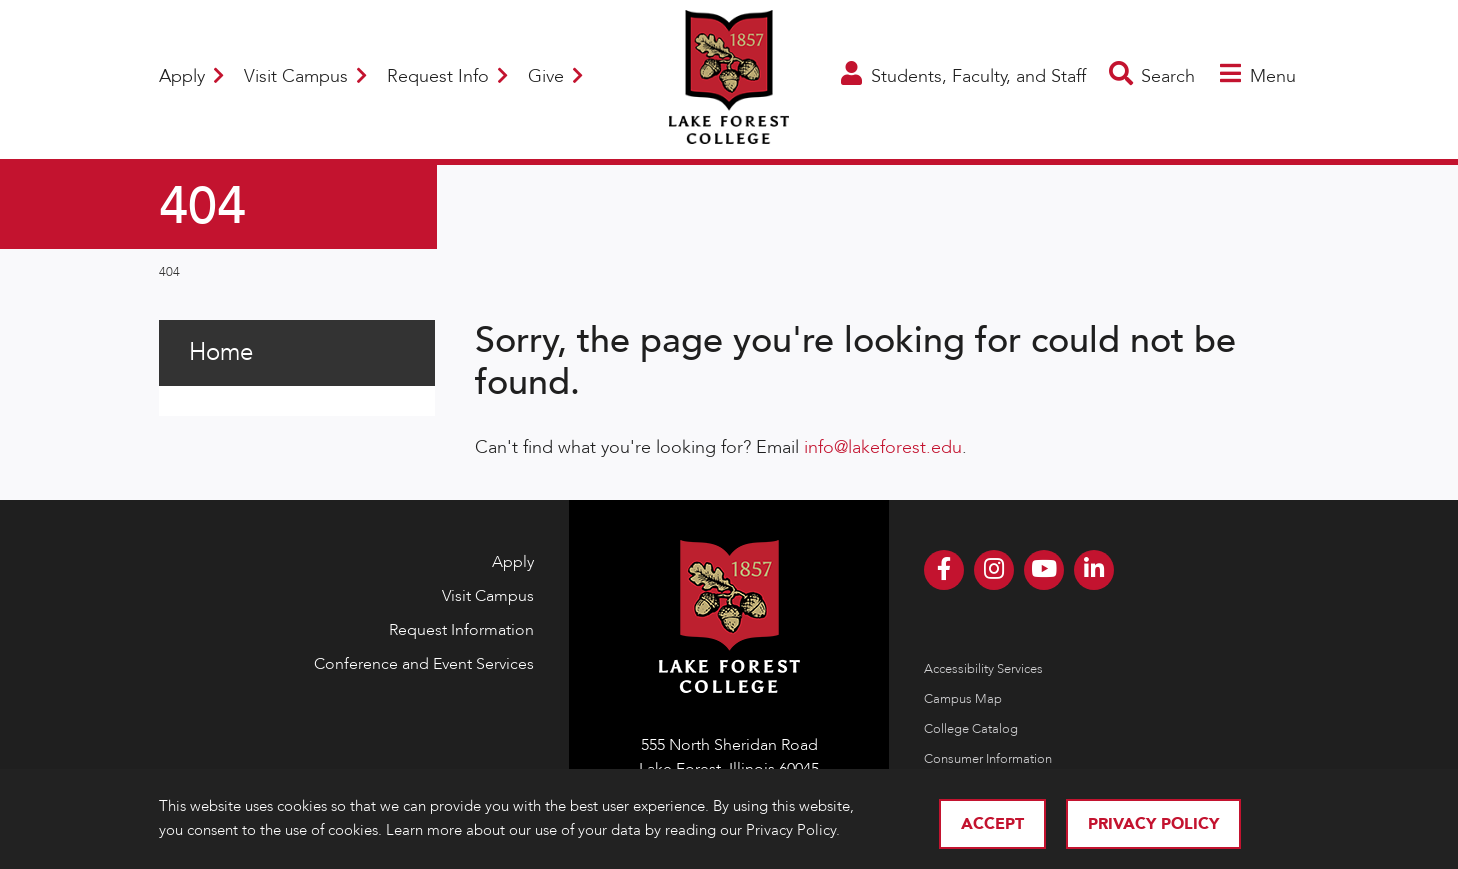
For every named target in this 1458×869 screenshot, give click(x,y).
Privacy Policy (1153, 824)
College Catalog (971, 729)
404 (169, 272)
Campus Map (963, 699)
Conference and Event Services (424, 664)
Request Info (447, 76)
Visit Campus (305, 76)
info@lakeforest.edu (883, 447)
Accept (992, 824)
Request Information (461, 630)
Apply (191, 76)
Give (555, 76)
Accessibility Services (983, 669)
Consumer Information (988, 759)
